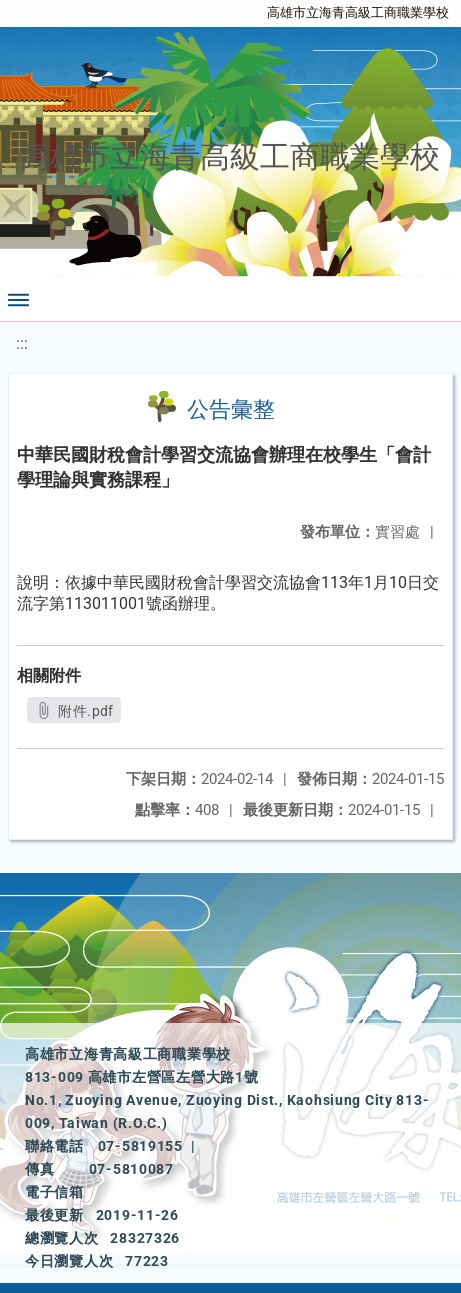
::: (22, 343)
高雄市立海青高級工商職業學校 (358, 12)
